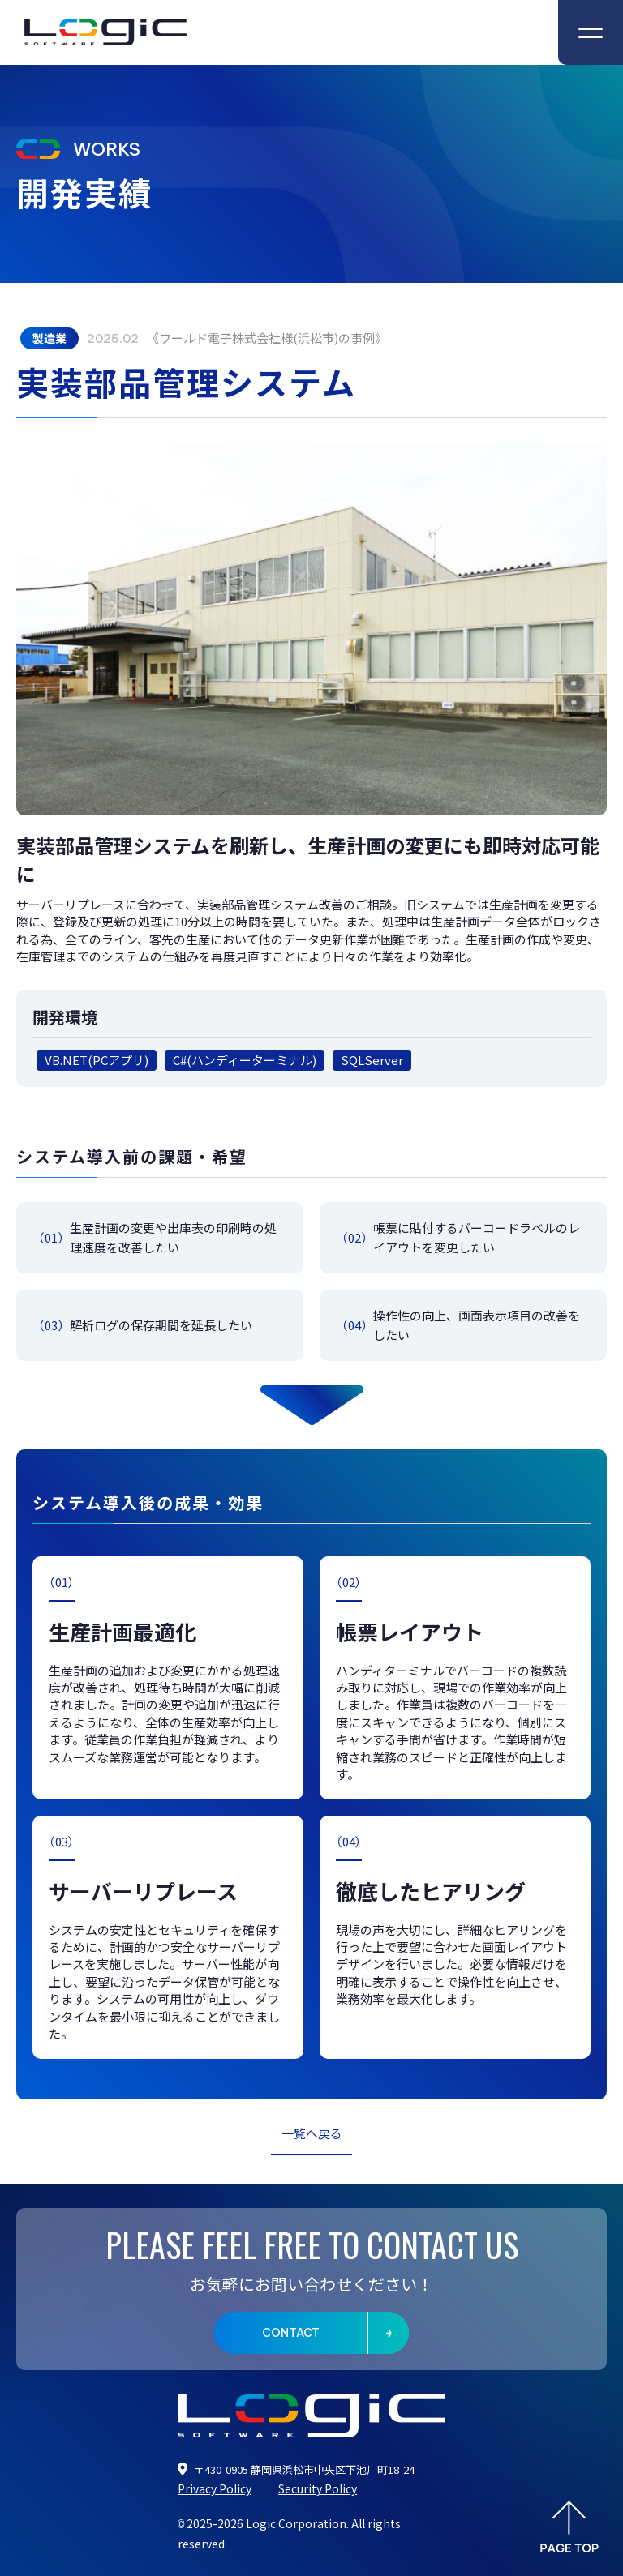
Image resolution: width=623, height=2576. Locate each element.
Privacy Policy (214, 2488)
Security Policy (317, 2488)
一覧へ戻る (311, 2133)
